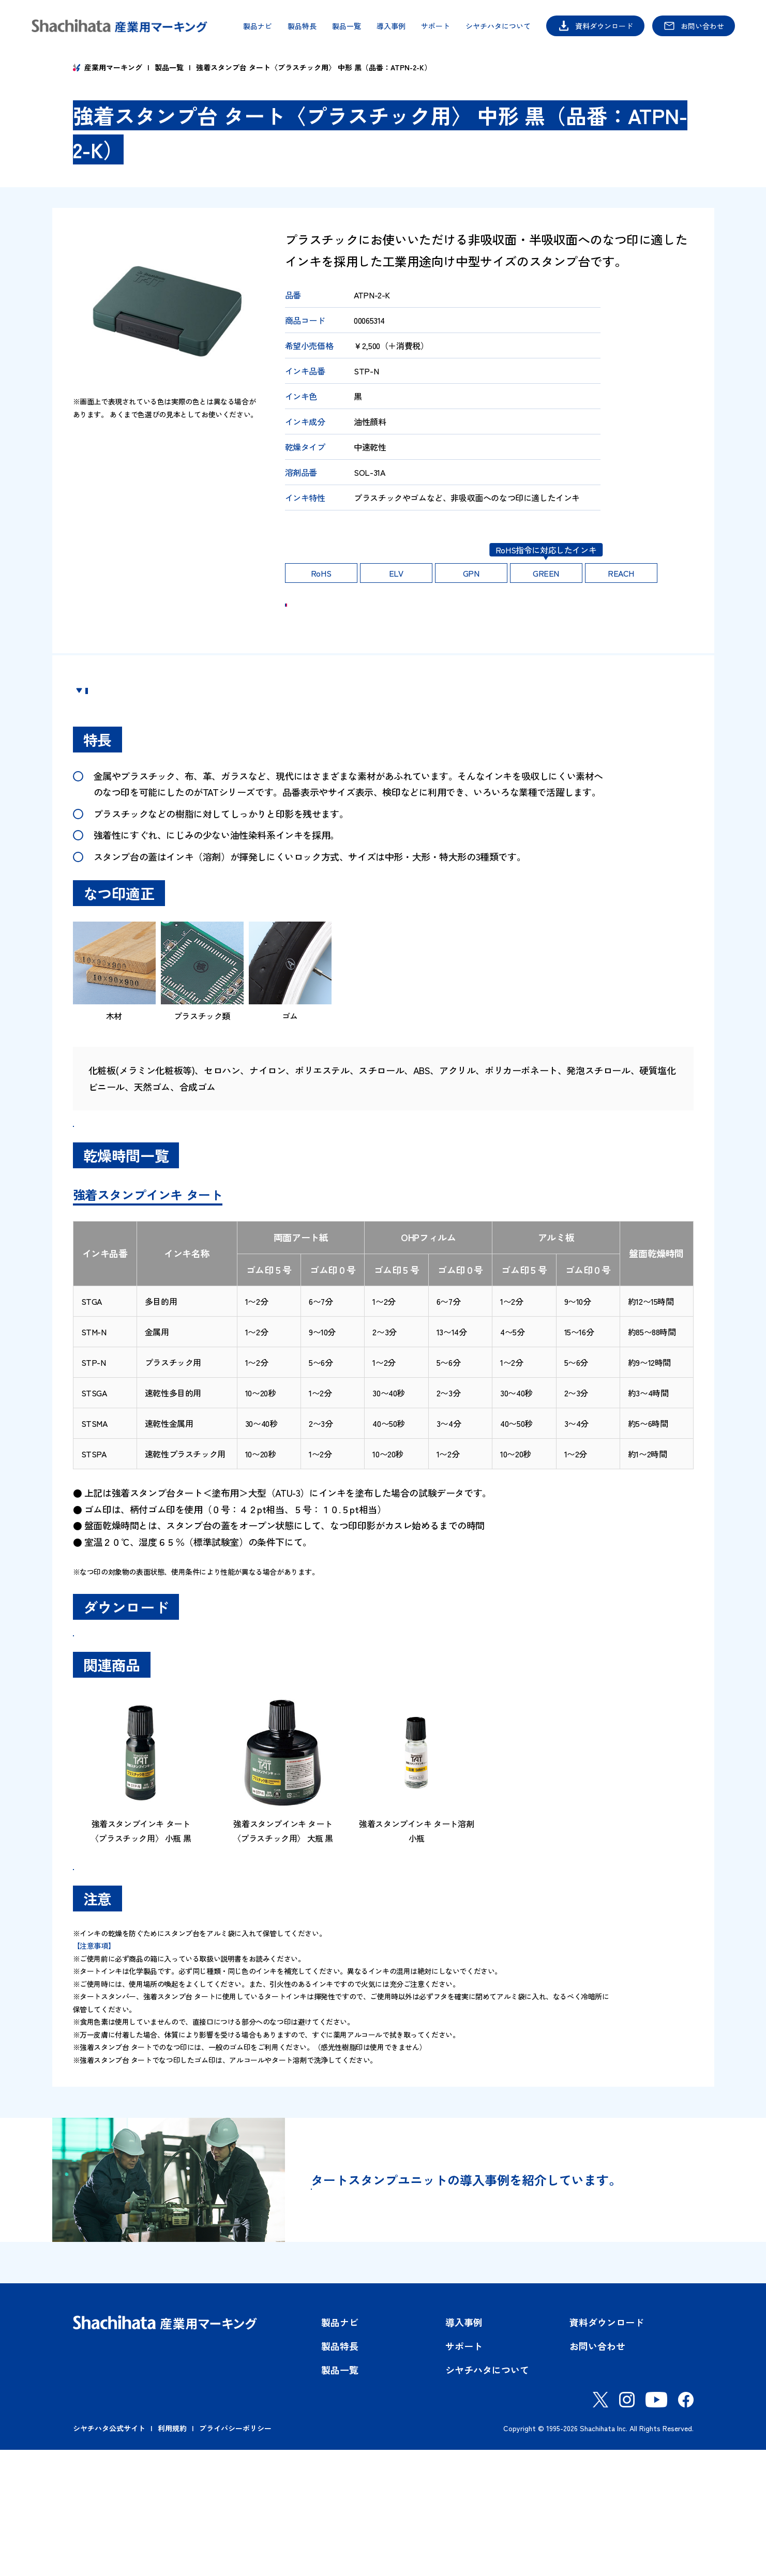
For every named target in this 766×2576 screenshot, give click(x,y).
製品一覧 (346, 25)
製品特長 (302, 25)
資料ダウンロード (604, 26)
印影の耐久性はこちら (330, 533)
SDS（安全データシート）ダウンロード (166, 1714)
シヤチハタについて (498, 25)
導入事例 (391, 25)
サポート (435, 25)
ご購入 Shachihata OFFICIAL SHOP (513, 619)
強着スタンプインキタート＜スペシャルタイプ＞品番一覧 (199, 1175)
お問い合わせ (702, 26)
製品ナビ (257, 25)
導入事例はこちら (392, 2323)
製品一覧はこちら (129, 1978)
